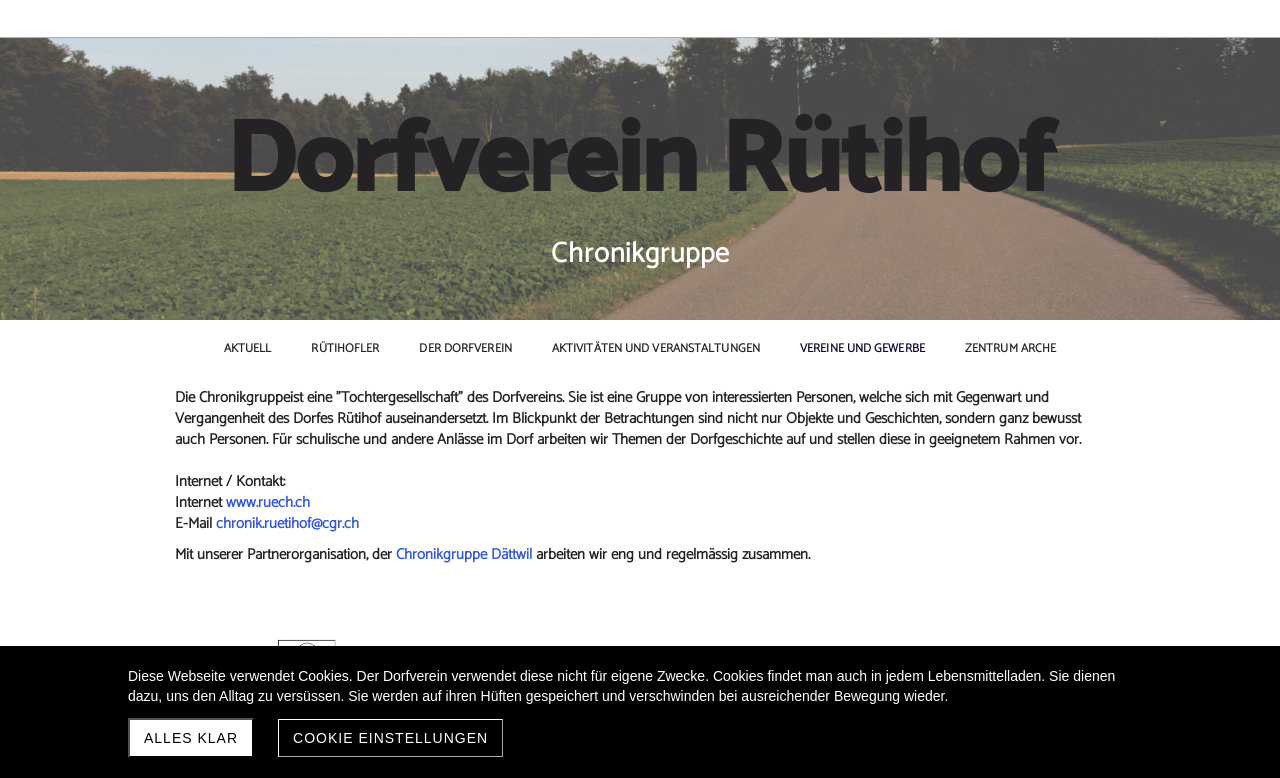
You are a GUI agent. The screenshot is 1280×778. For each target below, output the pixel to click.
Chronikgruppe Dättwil (466, 554)
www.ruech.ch (268, 502)
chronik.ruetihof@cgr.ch (287, 523)
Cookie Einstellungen (390, 738)
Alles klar (191, 738)
